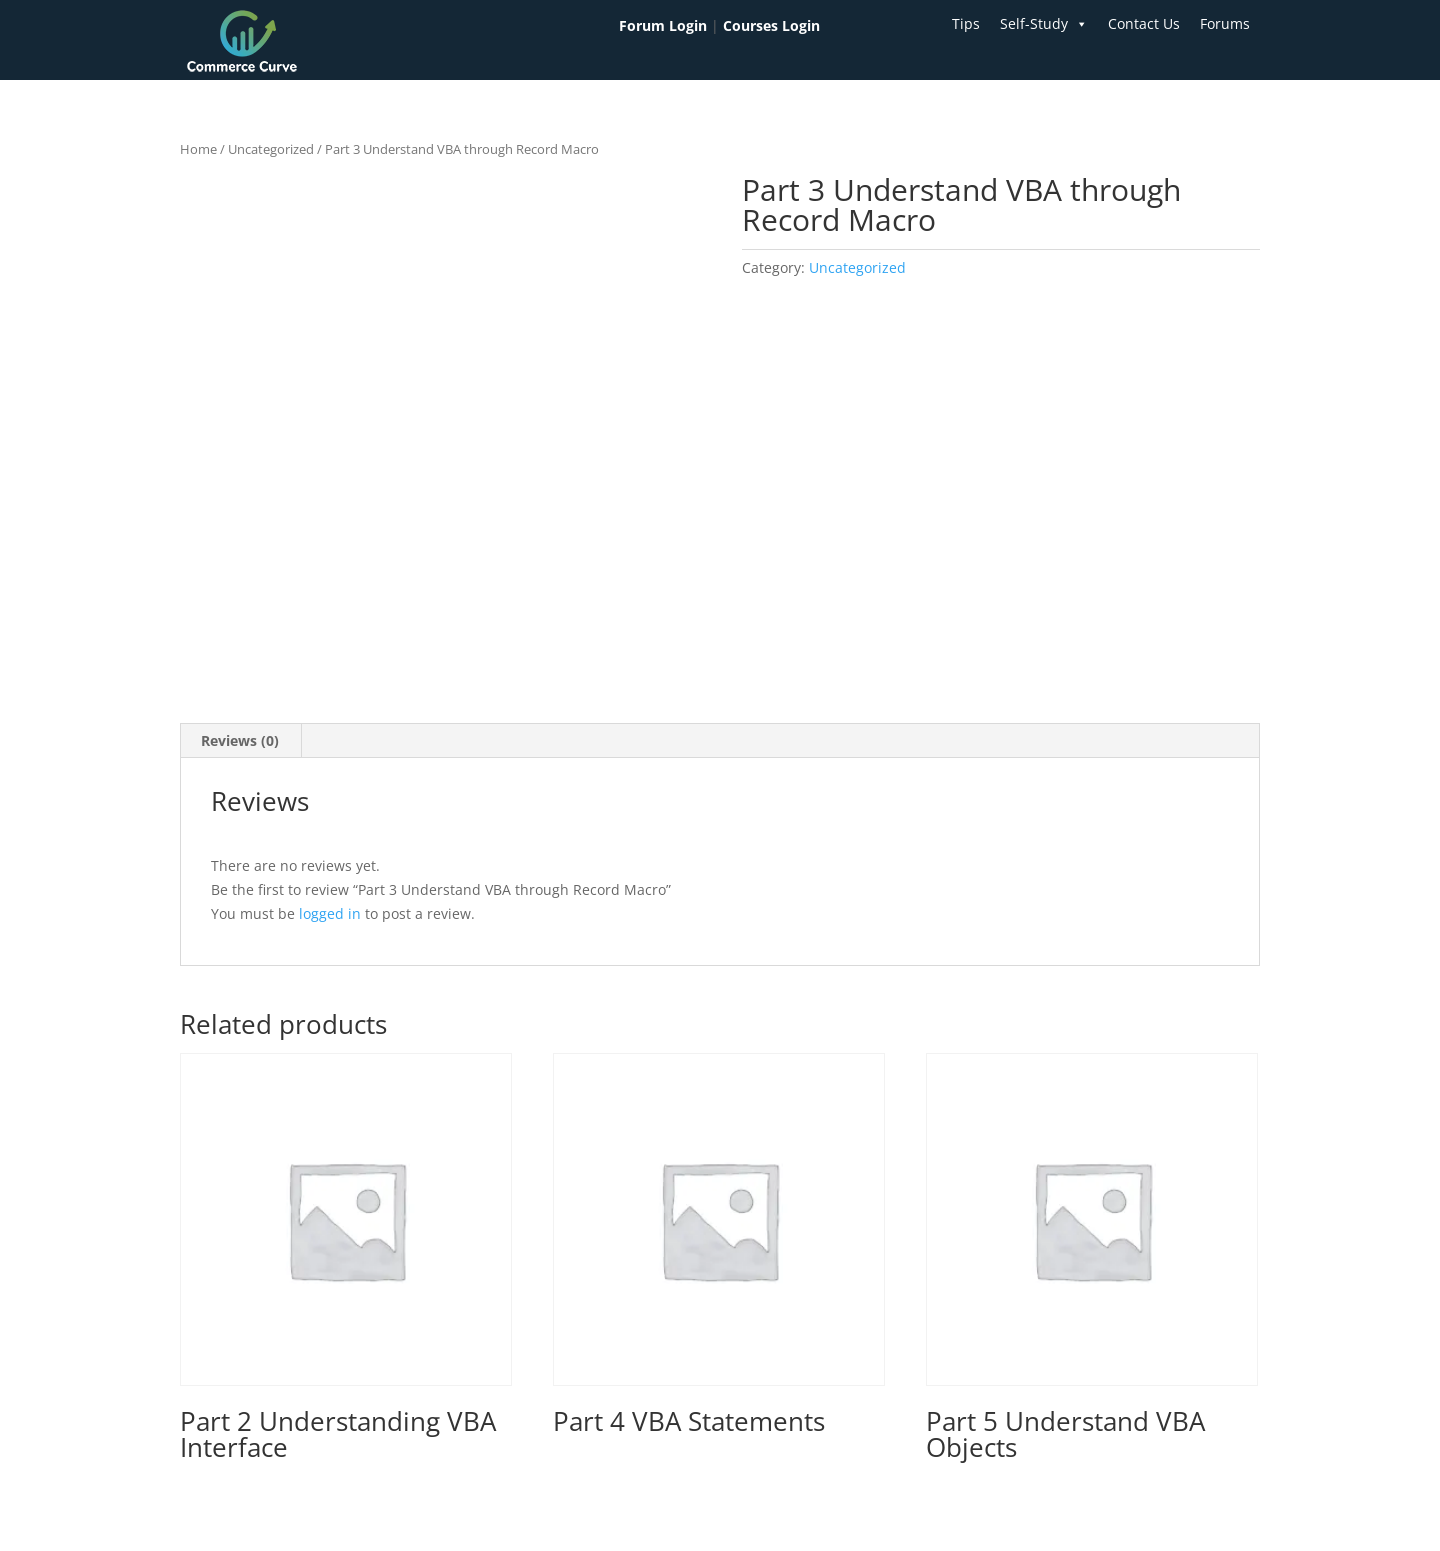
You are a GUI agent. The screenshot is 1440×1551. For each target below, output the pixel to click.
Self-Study (1044, 24)
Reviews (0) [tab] (240, 740)
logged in (330, 913)
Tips (966, 23)
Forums (1225, 23)
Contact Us (1144, 23)
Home (198, 149)
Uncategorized (271, 149)
